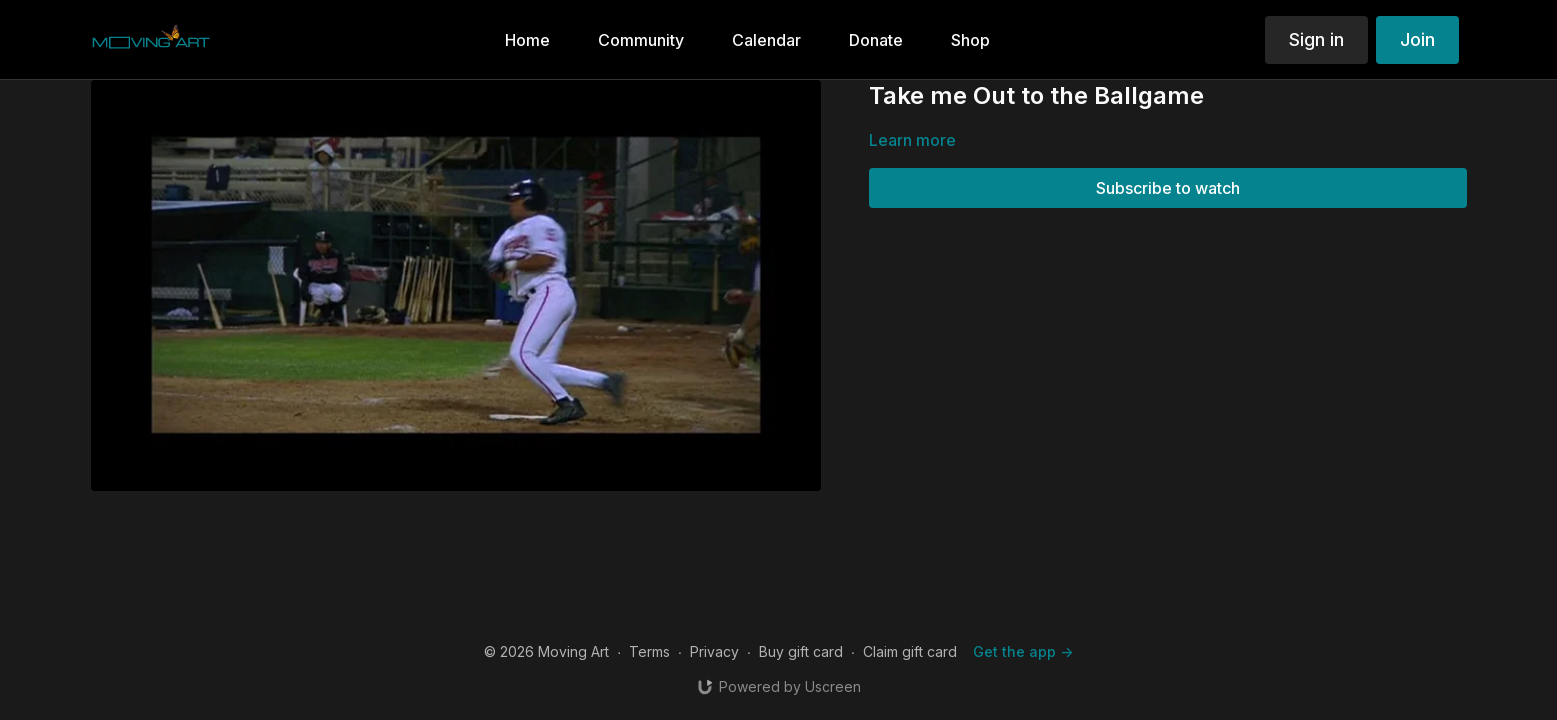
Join (1417, 39)
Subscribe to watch (1168, 188)
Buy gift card (801, 651)
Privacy (714, 651)
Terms (649, 651)
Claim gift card (910, 651)
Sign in (1316, 39)
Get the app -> (1023, 651)
